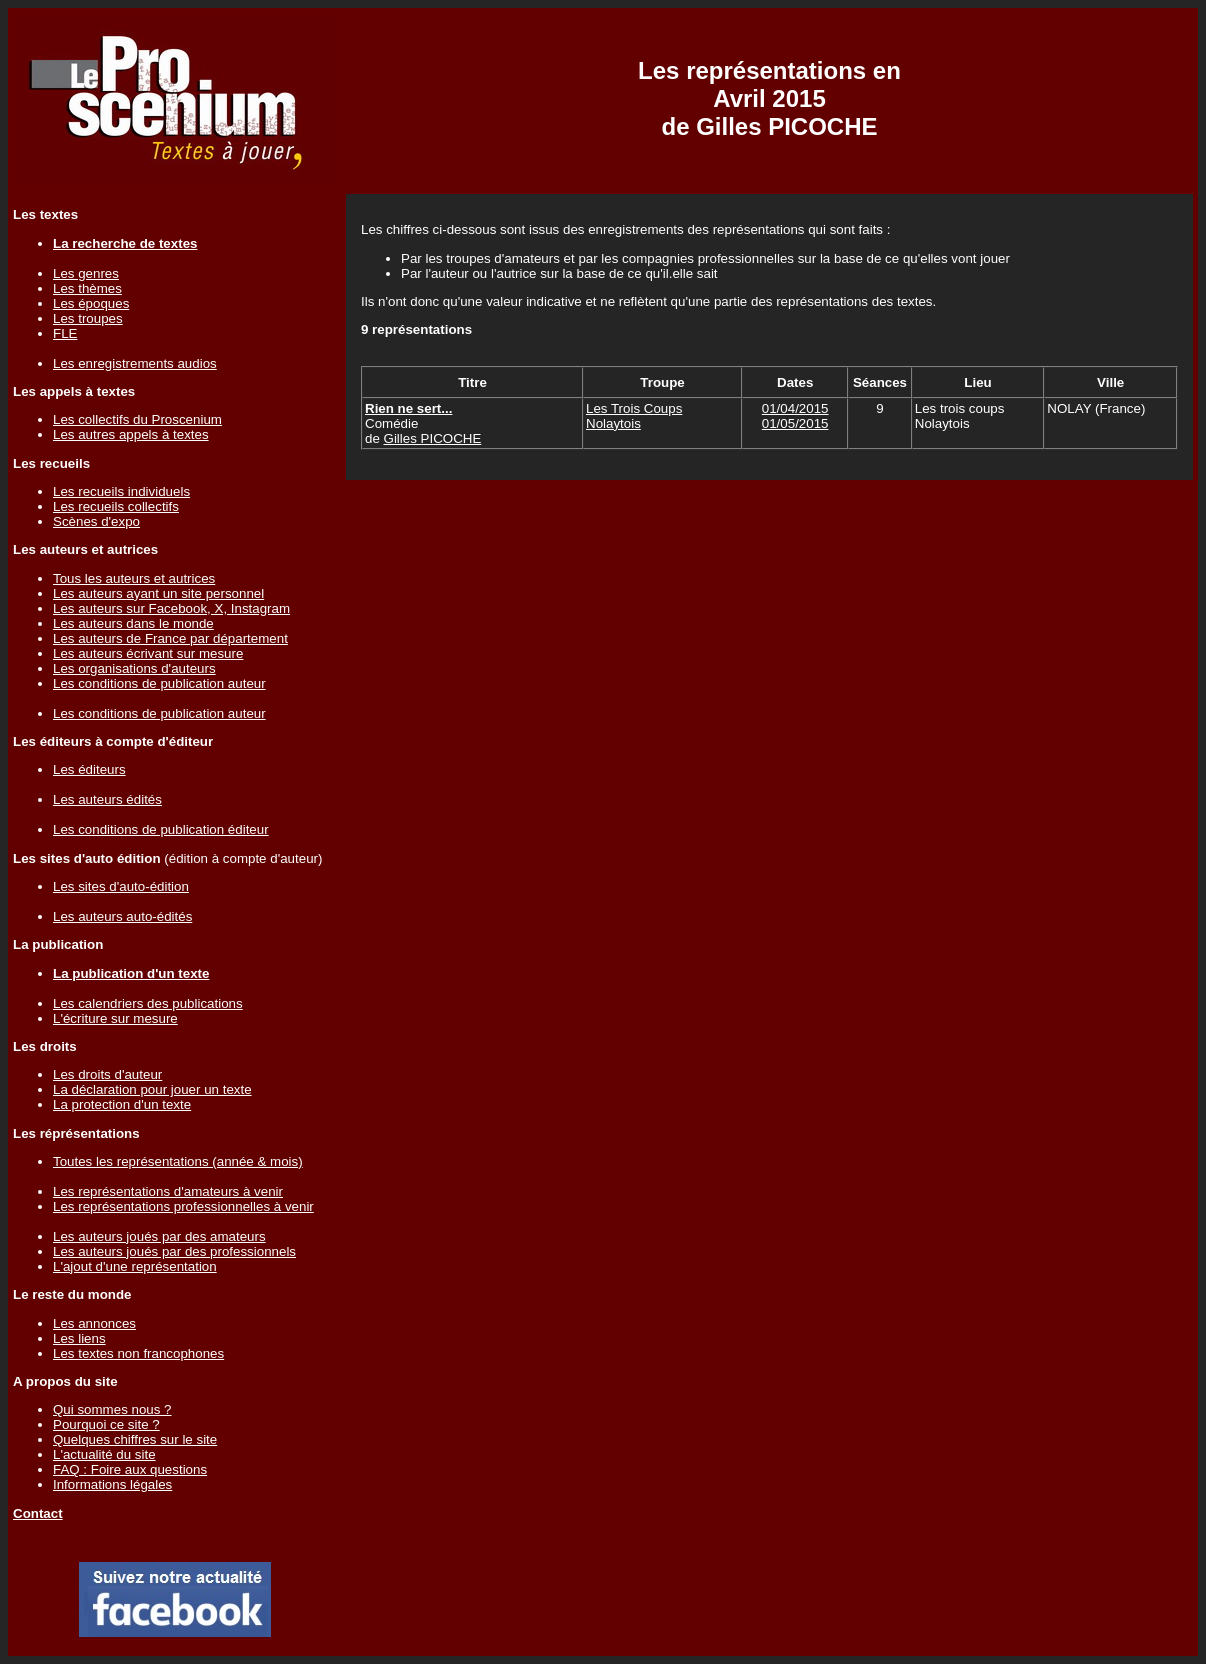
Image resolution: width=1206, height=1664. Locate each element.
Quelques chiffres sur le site (135, 1439)
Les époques (91, 303)
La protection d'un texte (122, 1104)
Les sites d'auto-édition (121, 886)
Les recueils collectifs (116, 506)
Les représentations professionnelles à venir (183, 1206)
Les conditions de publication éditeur (161, 829)
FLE (65, 333)
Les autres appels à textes (131, 434)
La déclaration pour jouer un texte (152, 1089)
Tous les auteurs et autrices (134, 578)
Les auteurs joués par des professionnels (174, 1251)
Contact (38, 1513)
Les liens (79, 1338)
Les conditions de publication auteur (159, 683)
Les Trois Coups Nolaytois (634, 416)
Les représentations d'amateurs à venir (168, 1191)
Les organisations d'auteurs (134, 668)
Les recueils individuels (121, 491)
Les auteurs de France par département (170, 638)
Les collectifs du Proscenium (137, 419)
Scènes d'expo (96, 521)
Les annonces (94, 1323)
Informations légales (112, 1484)
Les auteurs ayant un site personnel (158, 593)
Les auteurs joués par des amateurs (159, 1236)
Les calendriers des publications (148, 1003)
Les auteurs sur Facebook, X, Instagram (171, 608)
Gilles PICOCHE (433, 438)
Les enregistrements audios (135, 363)
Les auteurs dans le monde (133, 623)
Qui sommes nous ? (112, 1409)
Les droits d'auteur (107, 1074)
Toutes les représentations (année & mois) (178, 1161)
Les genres (86, 273)
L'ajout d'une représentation (135, 1266)
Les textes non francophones (138, 1353)
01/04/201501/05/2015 (795, 416)
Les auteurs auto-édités (122, 916)
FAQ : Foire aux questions (130, 1469)
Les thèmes (87, 288)
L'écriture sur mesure (115, 1018)
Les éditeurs (89, 769)
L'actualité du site (104, 1454)
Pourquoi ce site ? (106, 1424)
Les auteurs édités (107, 799)
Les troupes (88, 318)
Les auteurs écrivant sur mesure (148, 653)
